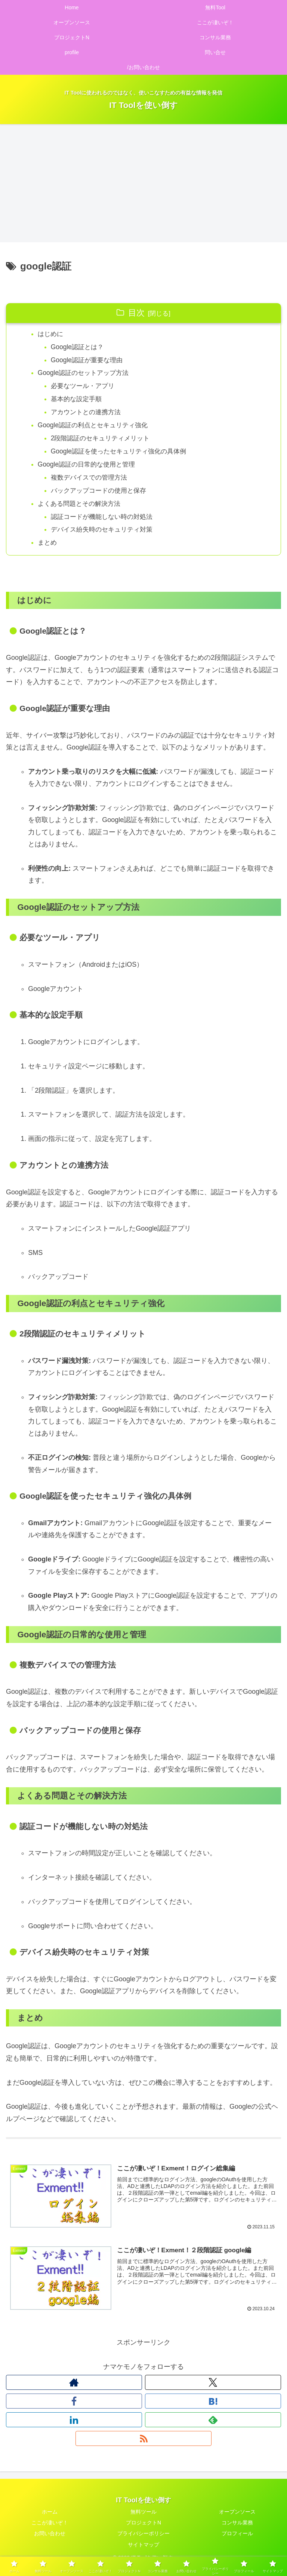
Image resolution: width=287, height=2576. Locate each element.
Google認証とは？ (79, 347)
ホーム (50, 2519)
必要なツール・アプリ (85, 388)
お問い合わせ (49, 2541)
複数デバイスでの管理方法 (92, 482)
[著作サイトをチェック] (74, 2389)
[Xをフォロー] (213, 2389)
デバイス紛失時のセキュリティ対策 (106, 536)
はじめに (51, 334)
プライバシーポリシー (143, 2541)
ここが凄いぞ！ (49, 2530)
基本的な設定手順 (79, 401)
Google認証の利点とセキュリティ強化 (96, 428)
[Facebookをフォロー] (74, 2408)
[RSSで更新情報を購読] (143, 2445)
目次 (136, 312)
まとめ (48, 549)
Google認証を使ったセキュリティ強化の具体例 (123, 455)
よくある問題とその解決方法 (82, 509)
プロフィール (237, 2541)
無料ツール (143, 2519)
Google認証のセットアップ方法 (86, 374)
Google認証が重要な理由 (89, 361)
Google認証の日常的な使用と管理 (89, 469)
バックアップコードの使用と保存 (102, 495)
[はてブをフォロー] (213, 2408)
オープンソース (237, 2519)
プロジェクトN (143, 2530)
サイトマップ (143, 2552)
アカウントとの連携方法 (89, 415)
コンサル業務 (237, 2530)
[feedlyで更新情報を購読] (213, 2427)
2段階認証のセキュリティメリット (104, 442)
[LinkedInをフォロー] (74, 2427)
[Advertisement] (143, 185)
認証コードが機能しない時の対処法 (106, 522)
